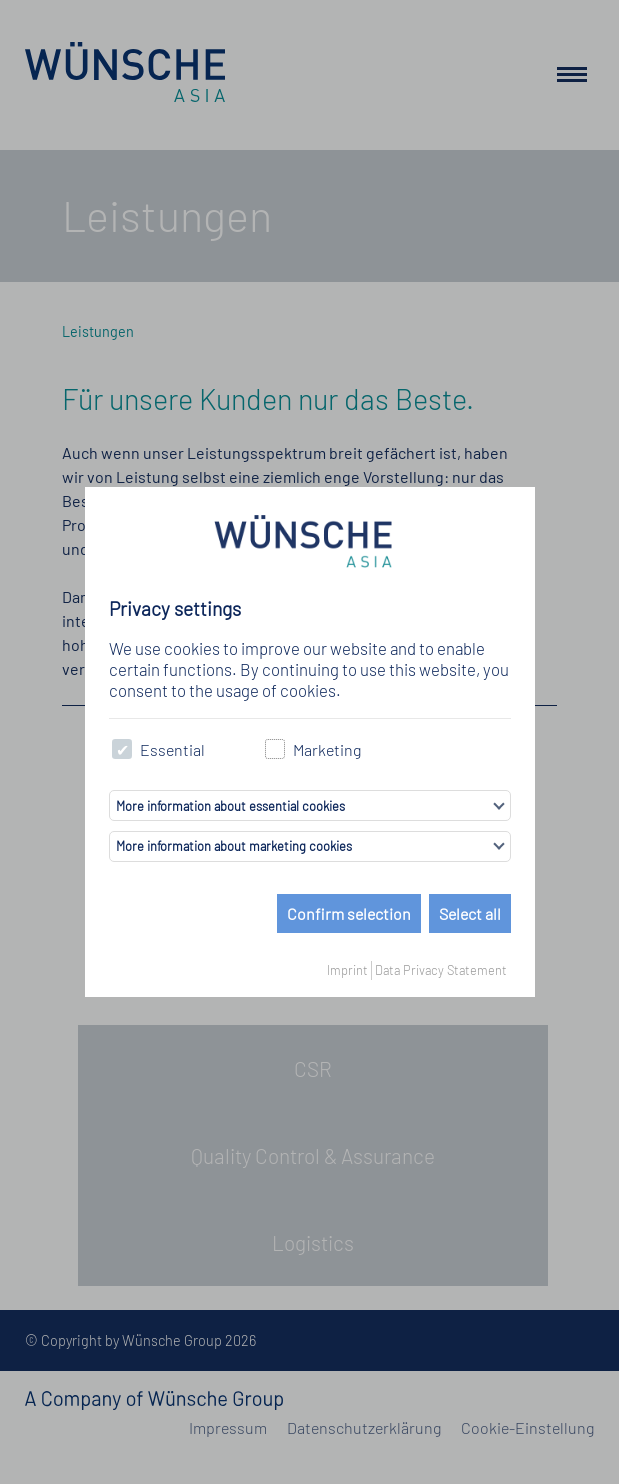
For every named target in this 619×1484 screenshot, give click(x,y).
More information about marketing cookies (234, 846)
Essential (159, 749)
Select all (470, 913)
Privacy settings (175, 608)
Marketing (313, 749)
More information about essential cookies (230, 806)
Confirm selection (349, 913)
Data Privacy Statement (441, 970)
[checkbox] (122, 749)
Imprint (347, 970)
